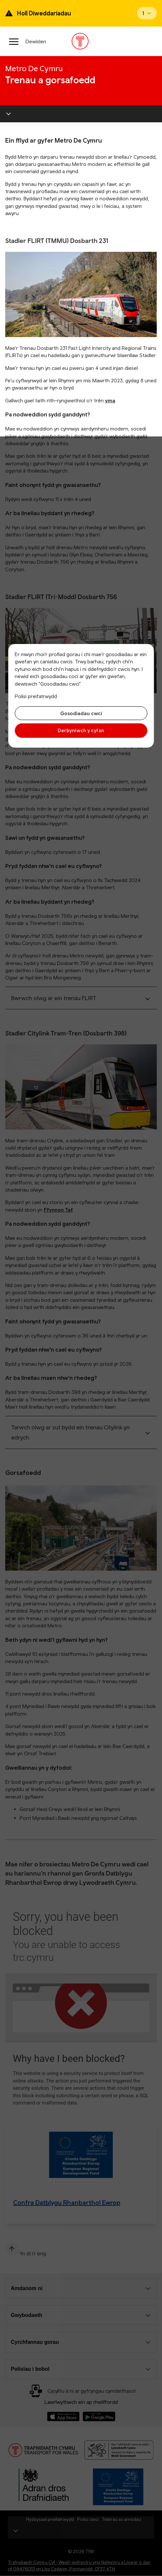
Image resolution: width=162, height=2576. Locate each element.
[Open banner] (147, 13)
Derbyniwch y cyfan (81, 730)
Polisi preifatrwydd (36, 696)
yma (110, 400)
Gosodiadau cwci (81, 713)
